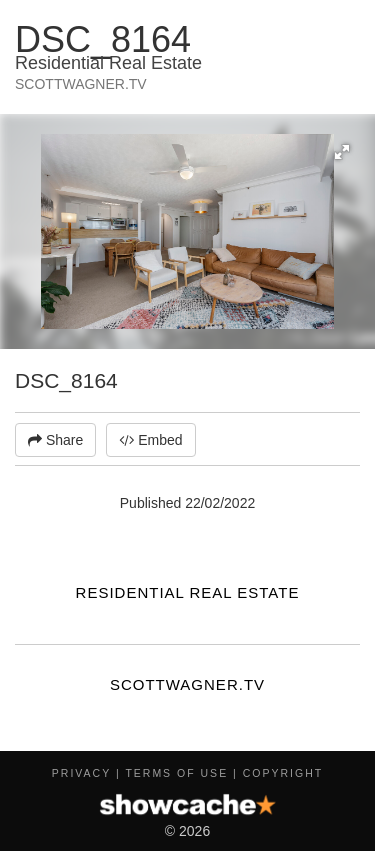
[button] (342, 152)
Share (55, 440)
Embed (150, 440)
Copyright (283, 773)
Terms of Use (176, 773)
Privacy (81, 773)
